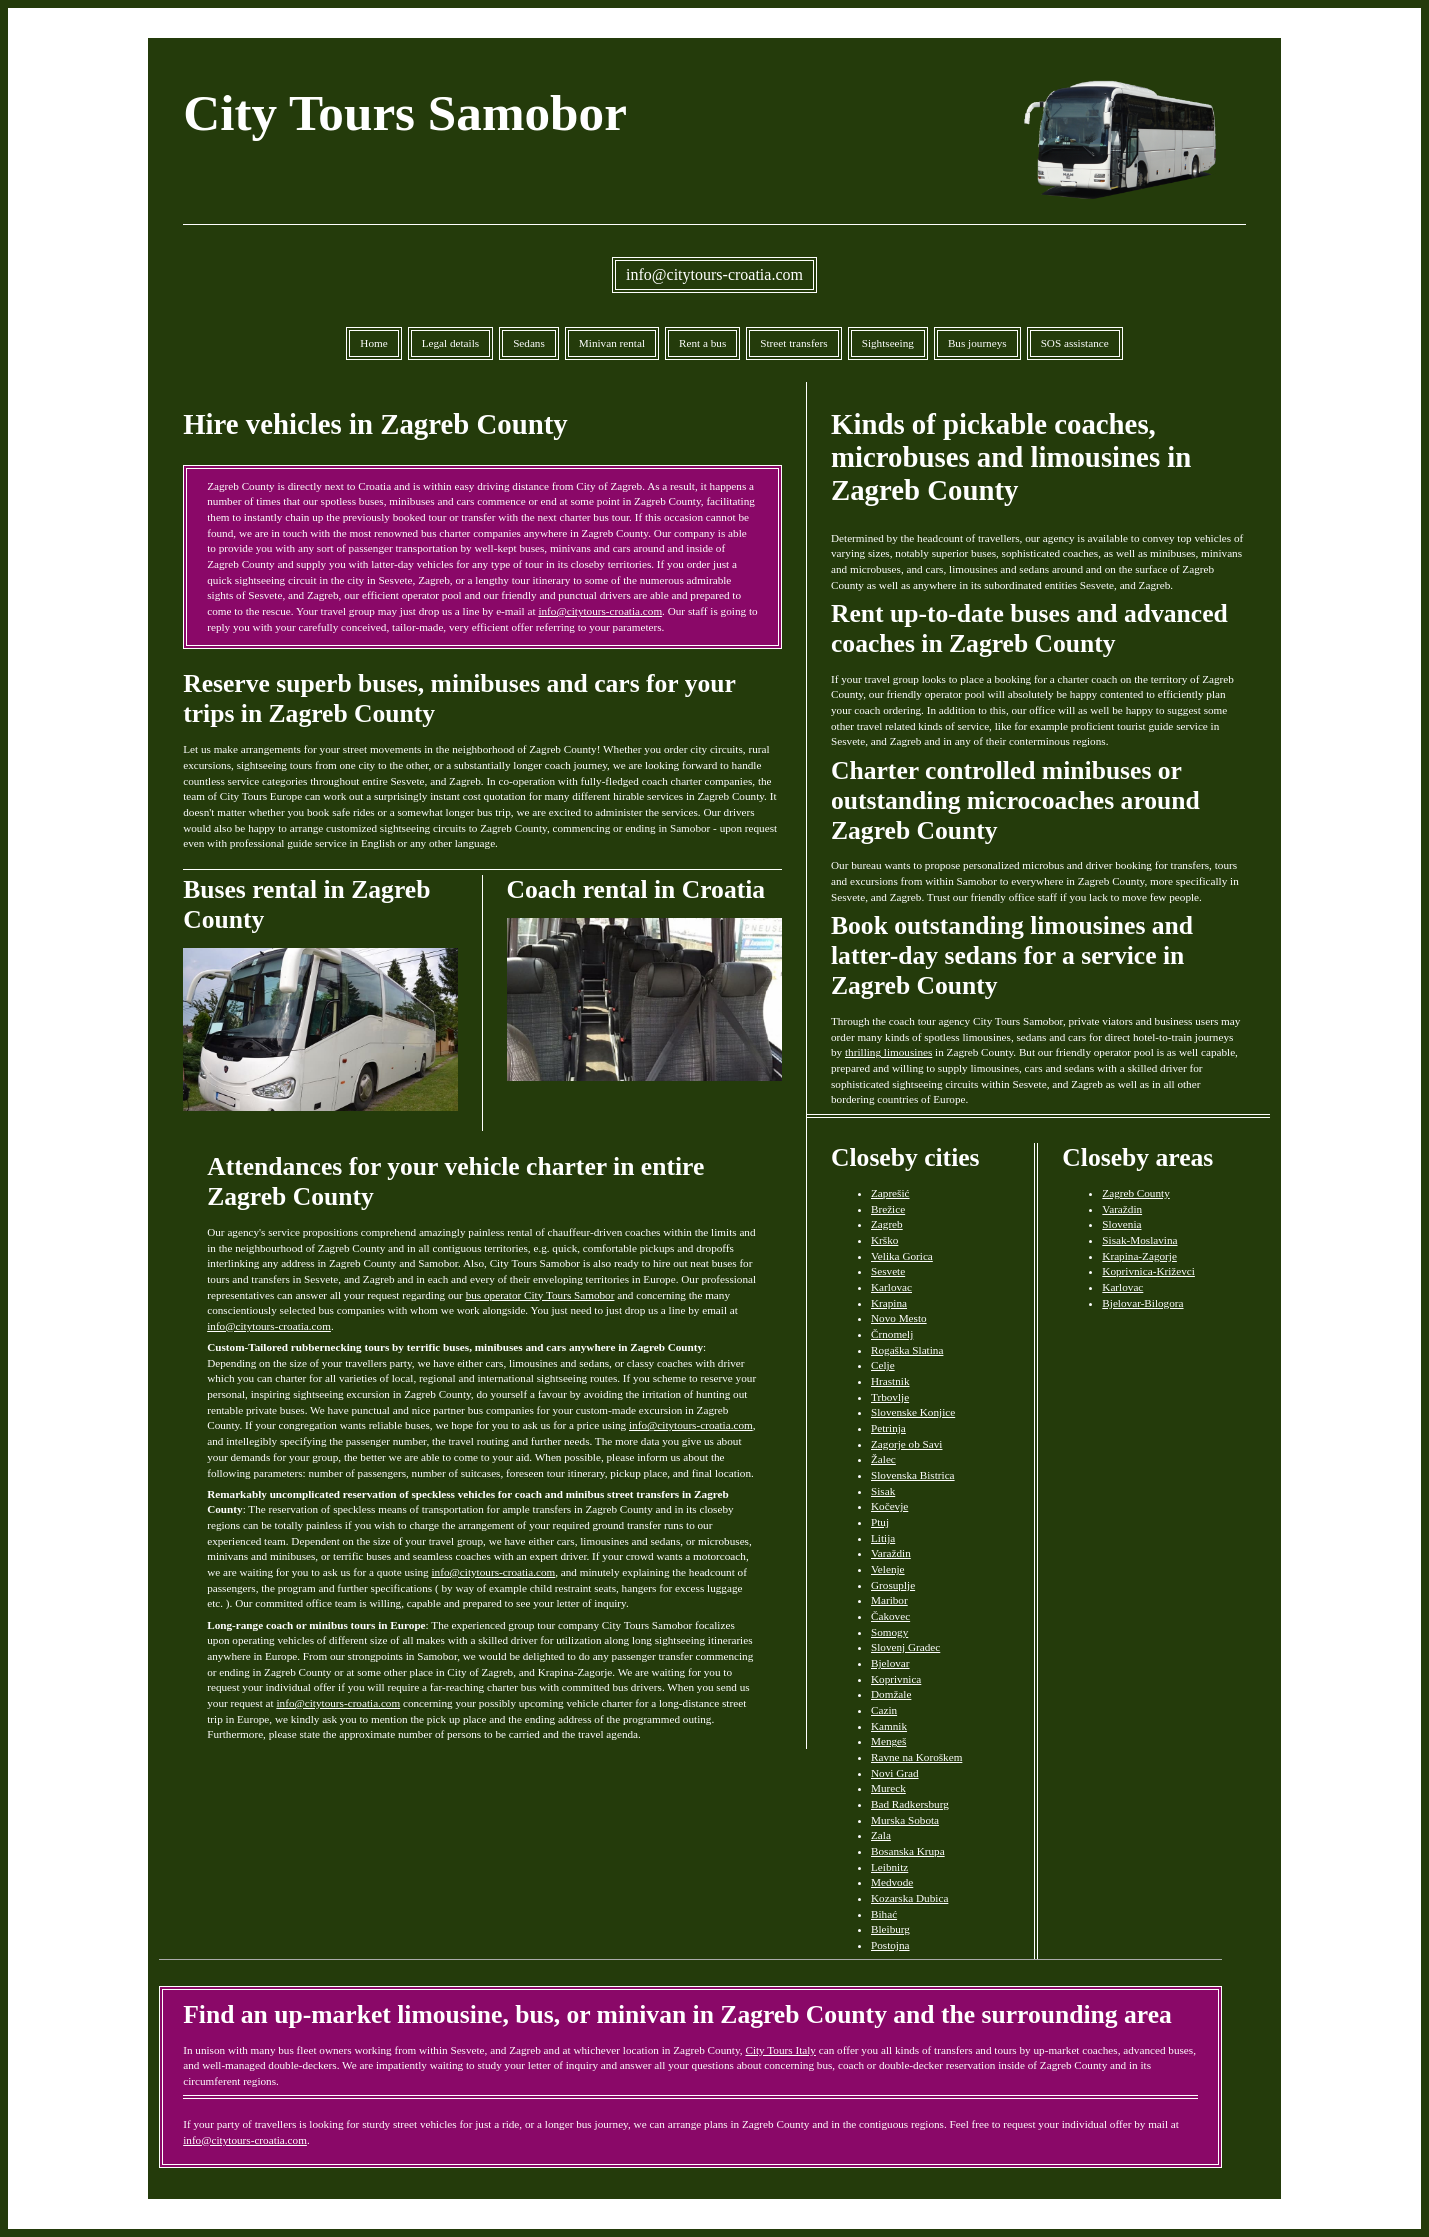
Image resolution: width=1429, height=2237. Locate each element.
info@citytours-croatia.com (714, 274)
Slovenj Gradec (905, 1647)
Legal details (450, 343)
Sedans (529, 343)
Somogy (889, 1632)
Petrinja (888, 1428)
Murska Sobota (905, 1820)
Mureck (888, 1788)
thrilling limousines (888, 1052)
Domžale (891, 1694)
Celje (883, 1365)
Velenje (888, 1569)
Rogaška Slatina (907, 1350)
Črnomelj (892, 1334)
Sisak (883, 1491)
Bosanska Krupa (908, 1851)
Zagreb (887, 1224)
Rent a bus (702, 343)
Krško (884, 1240)
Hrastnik (890, 1381)
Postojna (890, 1945)
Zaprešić (890, 1193)
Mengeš (888, 1741)
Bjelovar (890, 1663)
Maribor (889, 1600)
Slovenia (1121, 1224)
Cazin (884, 1710)
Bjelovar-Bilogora (1142, 1303)
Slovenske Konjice (913, 1412)
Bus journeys (977, 343)
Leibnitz (889, 1867)
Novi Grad (895, 1773)
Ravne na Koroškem (916, 1757)
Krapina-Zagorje (1139, 1256)
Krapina (889, 1303)
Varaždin (891, 1553)
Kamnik (889, 1726)
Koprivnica (896, 1679)
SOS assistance (1075, 343)
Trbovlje (890, 1397)
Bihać (884, 1914)
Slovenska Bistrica (913, 1475)
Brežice (888, 1209)
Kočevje (889, 1506)
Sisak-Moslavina (1139, 1240)
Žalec (883, 1459)
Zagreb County (1135, 1193)
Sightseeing (888, 343)
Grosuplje (893, 1585)
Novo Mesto (899, 1318)
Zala (881, 1835)
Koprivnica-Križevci (1148, 1271)
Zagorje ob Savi (906, 1444)
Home (373, 343)
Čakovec (890, 1616)
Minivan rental (612, 343)
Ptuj (880, 1522)
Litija (883, 1538)
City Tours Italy (780, 2050)
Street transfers (793, 343)
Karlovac (891, 1287)
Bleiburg (890, 1929)
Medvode (892, 1882)
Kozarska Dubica (909, 1898)
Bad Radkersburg (910, 1804)
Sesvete (888, 1271)
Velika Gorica (902, 1256)
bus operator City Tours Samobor (540, 1295)
